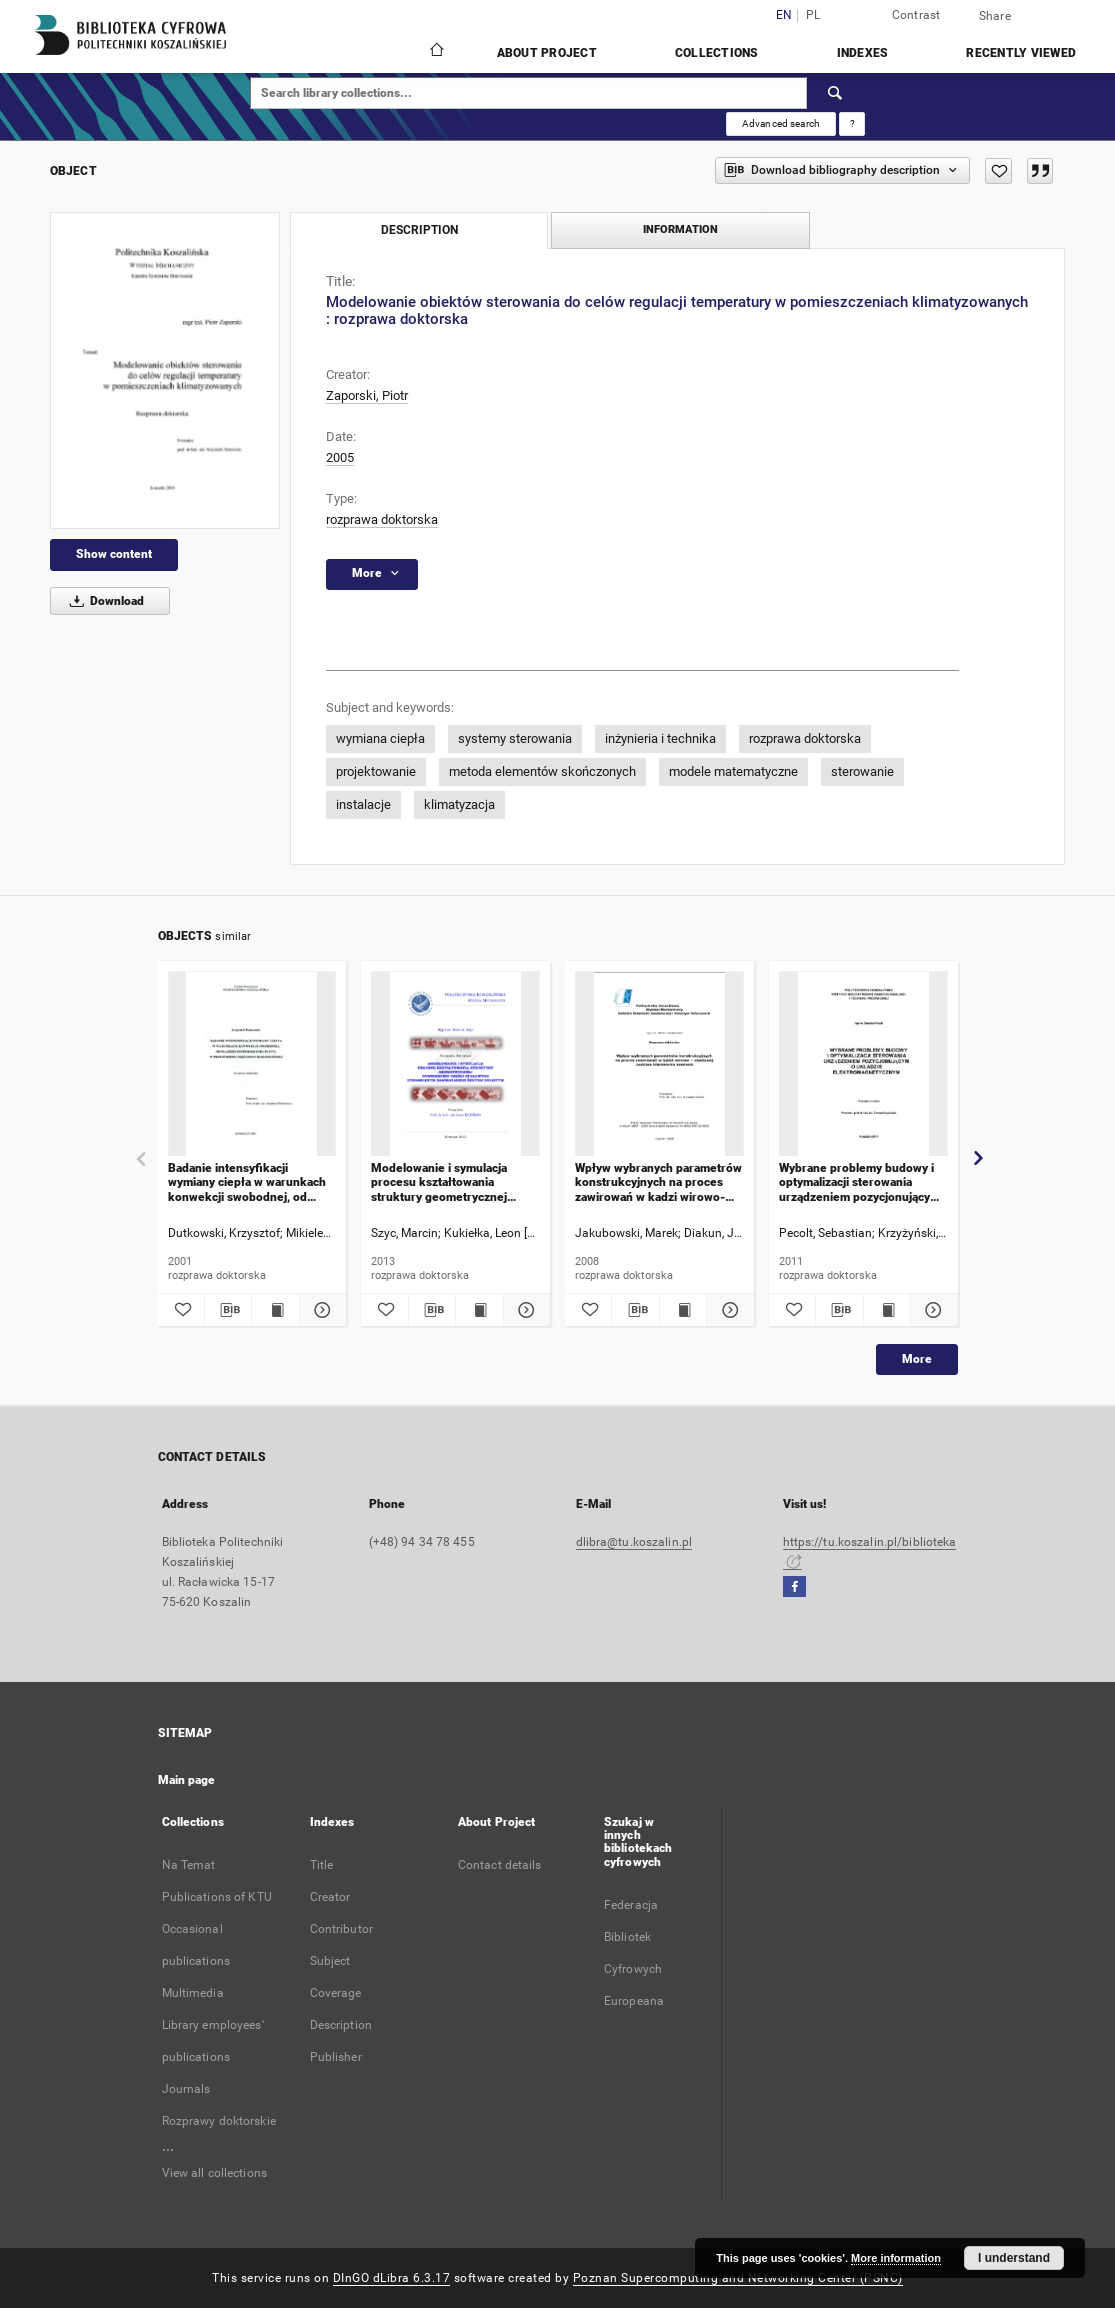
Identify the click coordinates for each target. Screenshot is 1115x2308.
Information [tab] (680, 229)
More (917, 1359)
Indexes (863, 53)
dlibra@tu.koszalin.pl (634, 1542)
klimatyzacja (459, 804)
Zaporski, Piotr (367, 395)
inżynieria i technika (660, 738)
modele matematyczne (733, 771)
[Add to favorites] (998, 171)
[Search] (836, 93)
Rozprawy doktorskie (219, 2121)
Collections (717, 53)
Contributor (341, 1929)
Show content (114, 554)
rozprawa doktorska (382, 519)
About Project (547, 53)
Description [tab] (419, 230)
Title (322, 1865)
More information (896, 2258)
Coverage (336, 1993)
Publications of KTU (217, 1897)
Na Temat (189, 1865)
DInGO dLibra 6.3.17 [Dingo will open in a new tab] (392, 2278)
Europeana (634, 2001)
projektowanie (376, 771)
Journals (186, 2089)
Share (995, 16)
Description (341, 2025)
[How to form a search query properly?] (852, 124)
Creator (330, 1897)
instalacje (363, 804)
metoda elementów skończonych (542, 771)
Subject (330, 1961)
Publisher (336, 2057)
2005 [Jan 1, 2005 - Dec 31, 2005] (340, 457)
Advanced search (781, 123)
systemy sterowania (515, 738)
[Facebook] (794, 1587)
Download (103, 601)
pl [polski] (813, 15)
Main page (187, 1780)
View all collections (214, 2173)
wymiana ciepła (380, 738)
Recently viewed (1021, 53)
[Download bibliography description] (228, 1310)
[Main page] (435, 52)
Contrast (916, 15)
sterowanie (862, 771)
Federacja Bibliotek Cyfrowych (633, 1937)
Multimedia (193, 1993)
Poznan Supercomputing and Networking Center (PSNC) (738, 2278)
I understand (1014, 2258)
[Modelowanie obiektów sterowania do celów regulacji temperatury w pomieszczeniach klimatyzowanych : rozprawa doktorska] (165, 370)
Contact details (500, 1865)
